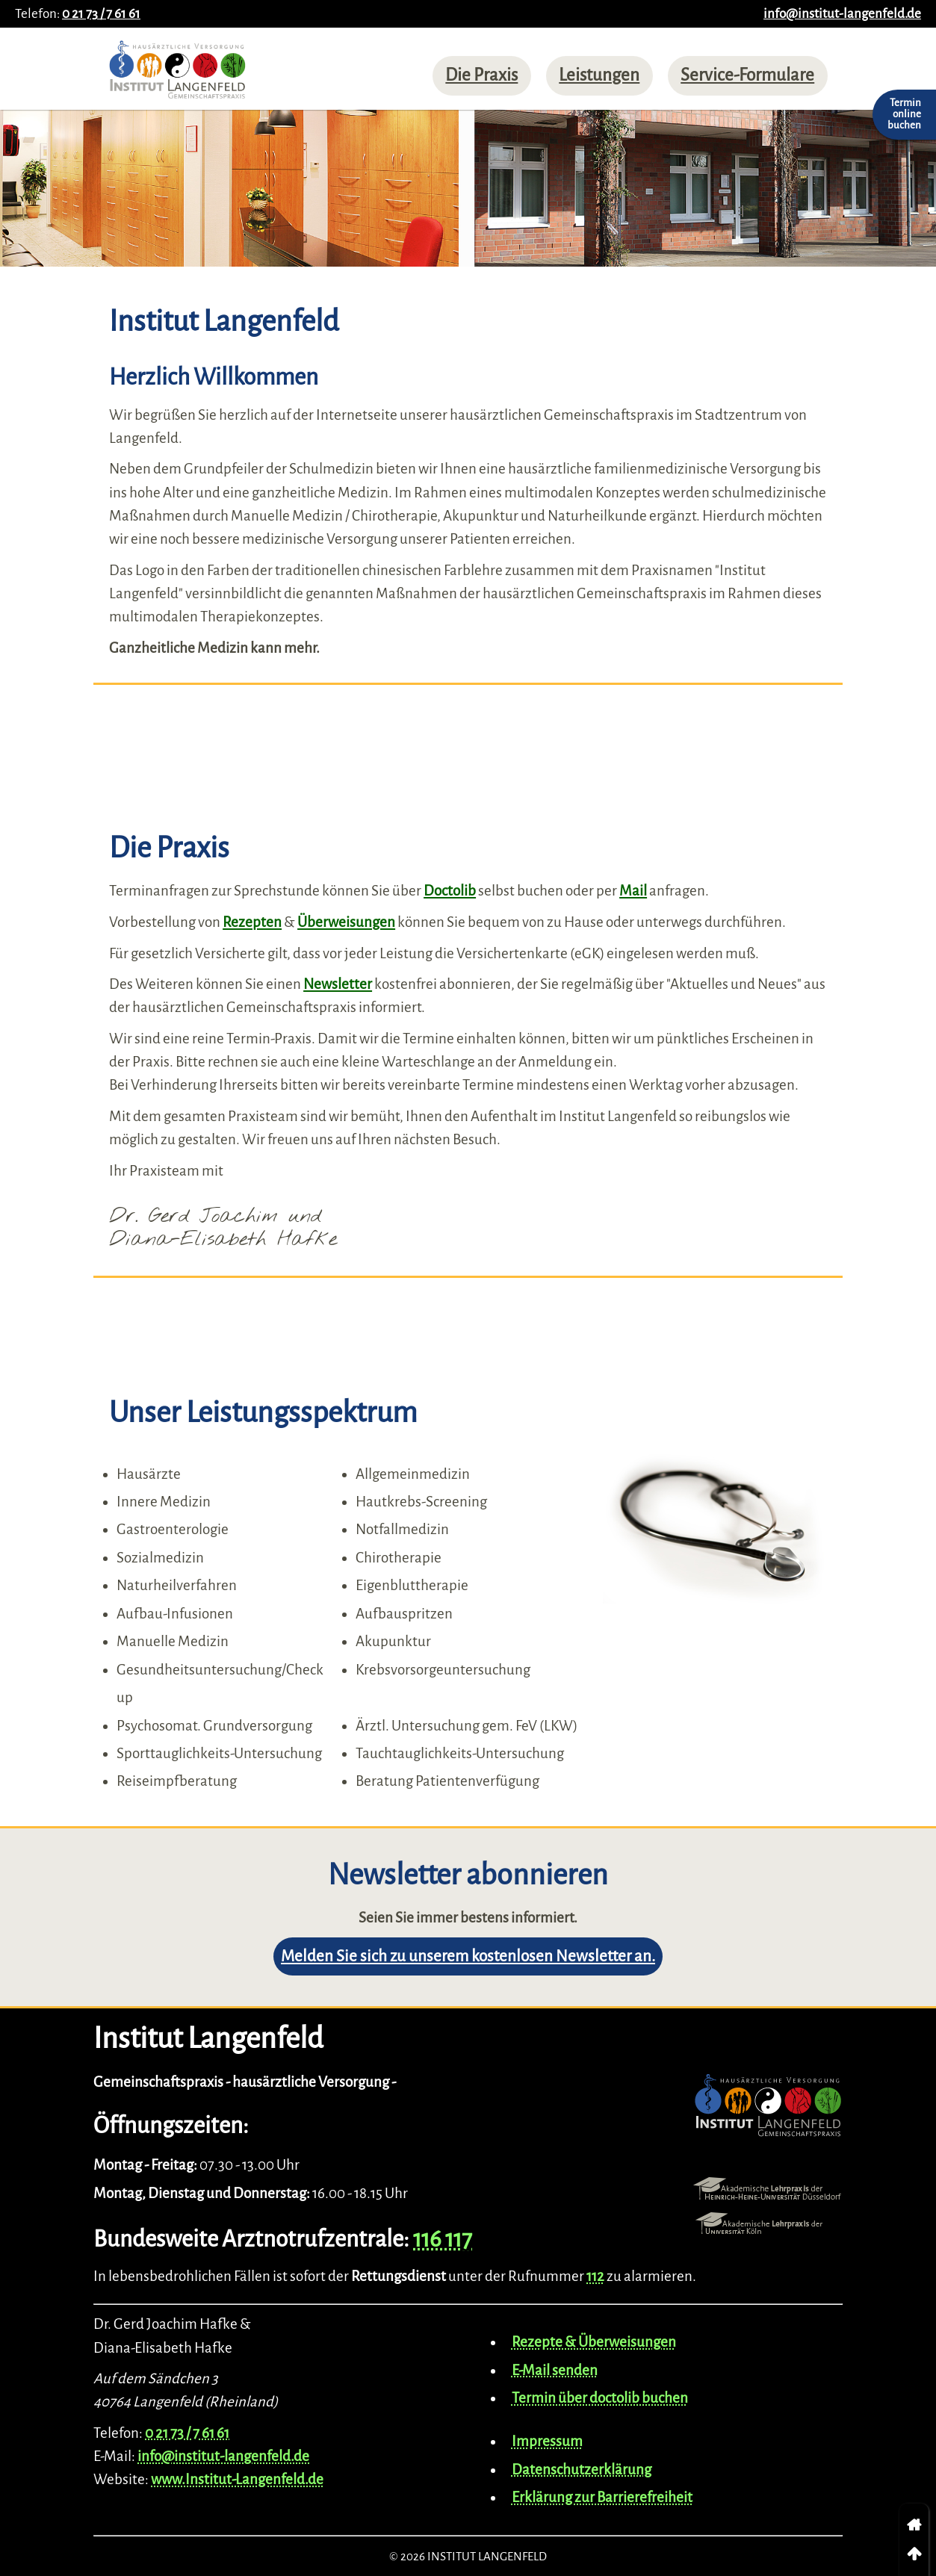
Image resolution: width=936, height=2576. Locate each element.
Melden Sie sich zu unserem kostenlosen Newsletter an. (468, 1956)
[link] (914, 2525)
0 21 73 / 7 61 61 (101, 14)
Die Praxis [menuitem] (481, 75)
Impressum (547, 2441)
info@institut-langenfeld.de (842, 14)
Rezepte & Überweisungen (594, 2342)
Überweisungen (346, 922)
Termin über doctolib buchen (600, 2398)
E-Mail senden (555, 2370)
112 (595, 2276)
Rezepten (252, 922)
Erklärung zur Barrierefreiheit (602, 2497)
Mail (633, 891)
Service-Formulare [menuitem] (747, 75)
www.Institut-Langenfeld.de (237, 2479)
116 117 (442, 2239)
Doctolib (450, 891)
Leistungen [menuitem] (599, 75)
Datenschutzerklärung (581, 2469)
